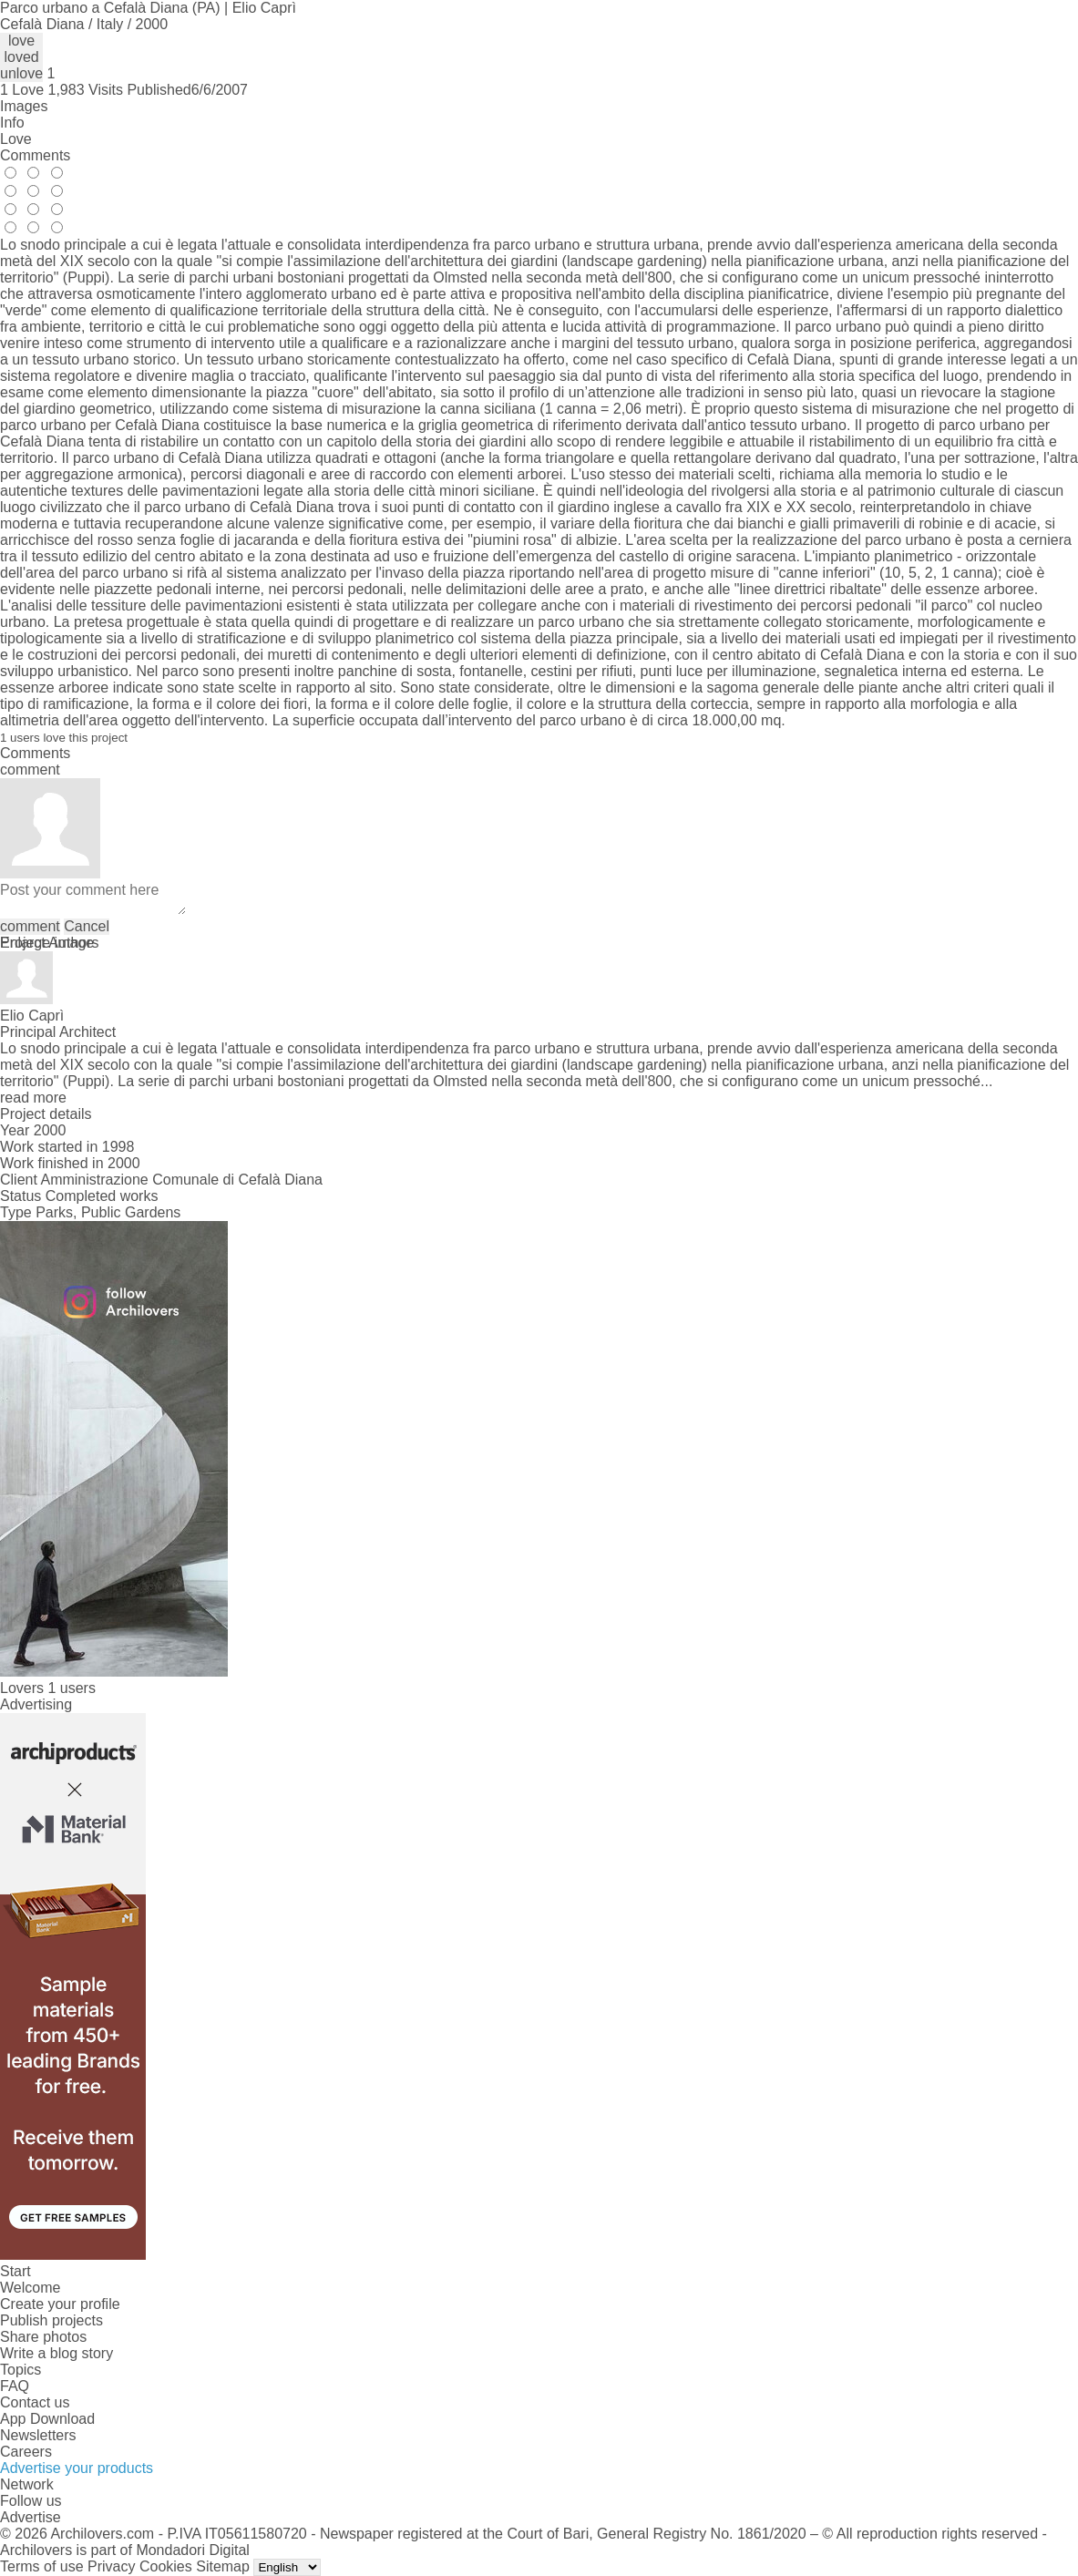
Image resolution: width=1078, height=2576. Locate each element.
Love (16, 139)
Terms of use (42, 2566)
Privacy (111, 2566)
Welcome (30, 2287)
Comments (35, 155)
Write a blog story (56, 2353)
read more (33, 1097)
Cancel (86, 926)
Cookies (165, 2566)
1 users (71, 1688)
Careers (26, 2451)
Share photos (43, 2337)
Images (23, 106)
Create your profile (60, 2304)
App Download (47, 2419)
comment (30, 926)
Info (12, 122)
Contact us (34, 2402)
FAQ (14, 2386)
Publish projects (51, 2320)
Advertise (30, 2517)
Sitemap (223, 2566)
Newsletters (38, 2435)
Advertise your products (76, 2468)
